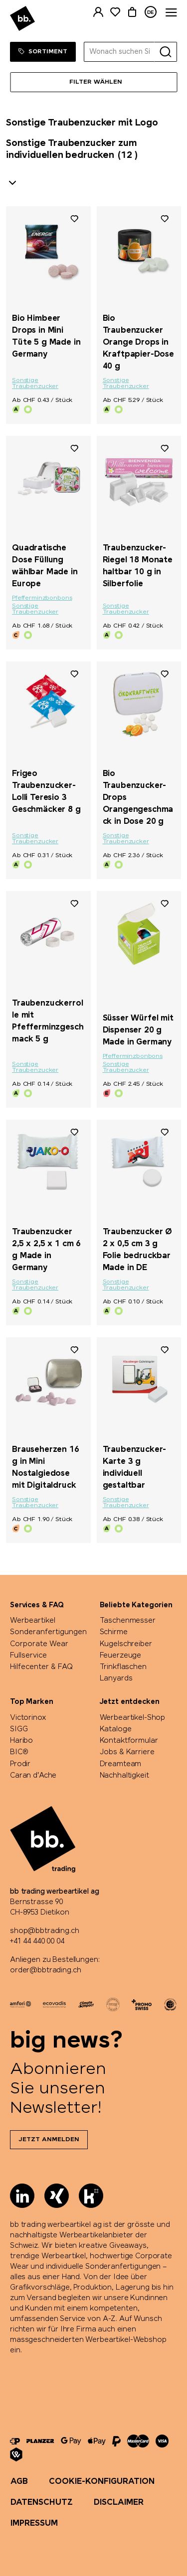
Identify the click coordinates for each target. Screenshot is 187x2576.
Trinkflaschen (123, 1667)
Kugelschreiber (126, 1644)
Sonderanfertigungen (48, 1632)
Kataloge (116, 1729)
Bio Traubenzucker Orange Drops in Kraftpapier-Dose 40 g (138, 342)
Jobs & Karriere (127, 1752)
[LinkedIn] (22, 2196)
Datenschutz (41, 2502)
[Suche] (165, 52)
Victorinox (28, 1718)
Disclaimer (119, 2502)
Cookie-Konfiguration (102, 2481)
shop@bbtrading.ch (44, 1931)
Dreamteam (121, 1764)
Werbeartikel (32, 1621)
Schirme (114, 1632)
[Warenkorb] (132, 12)
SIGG (18, 1729)
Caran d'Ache (33, 1776)
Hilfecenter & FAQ (41, 1667)
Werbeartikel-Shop (133, 1718)
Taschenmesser (128, 1621)
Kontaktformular (129, 1741)
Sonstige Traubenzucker (35, 383)
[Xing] (56, 2196)
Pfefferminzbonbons (42, 598)
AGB (19, 2481)
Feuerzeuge (121, 1656)
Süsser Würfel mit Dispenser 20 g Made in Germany (138, 1030)
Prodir (20, 1764)
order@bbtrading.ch (45, 1970)
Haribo (21, 1741)
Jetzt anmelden (48, 2139)
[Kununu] (91, 2196)
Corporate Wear (39, 1644)
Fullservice (28, 1656)
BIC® (19, 1752)
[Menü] (93, 82)
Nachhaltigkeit (124, 1776)
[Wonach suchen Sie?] (119, 52)
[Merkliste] (115, 12)
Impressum (34, 2523)
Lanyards (116, 1678)
